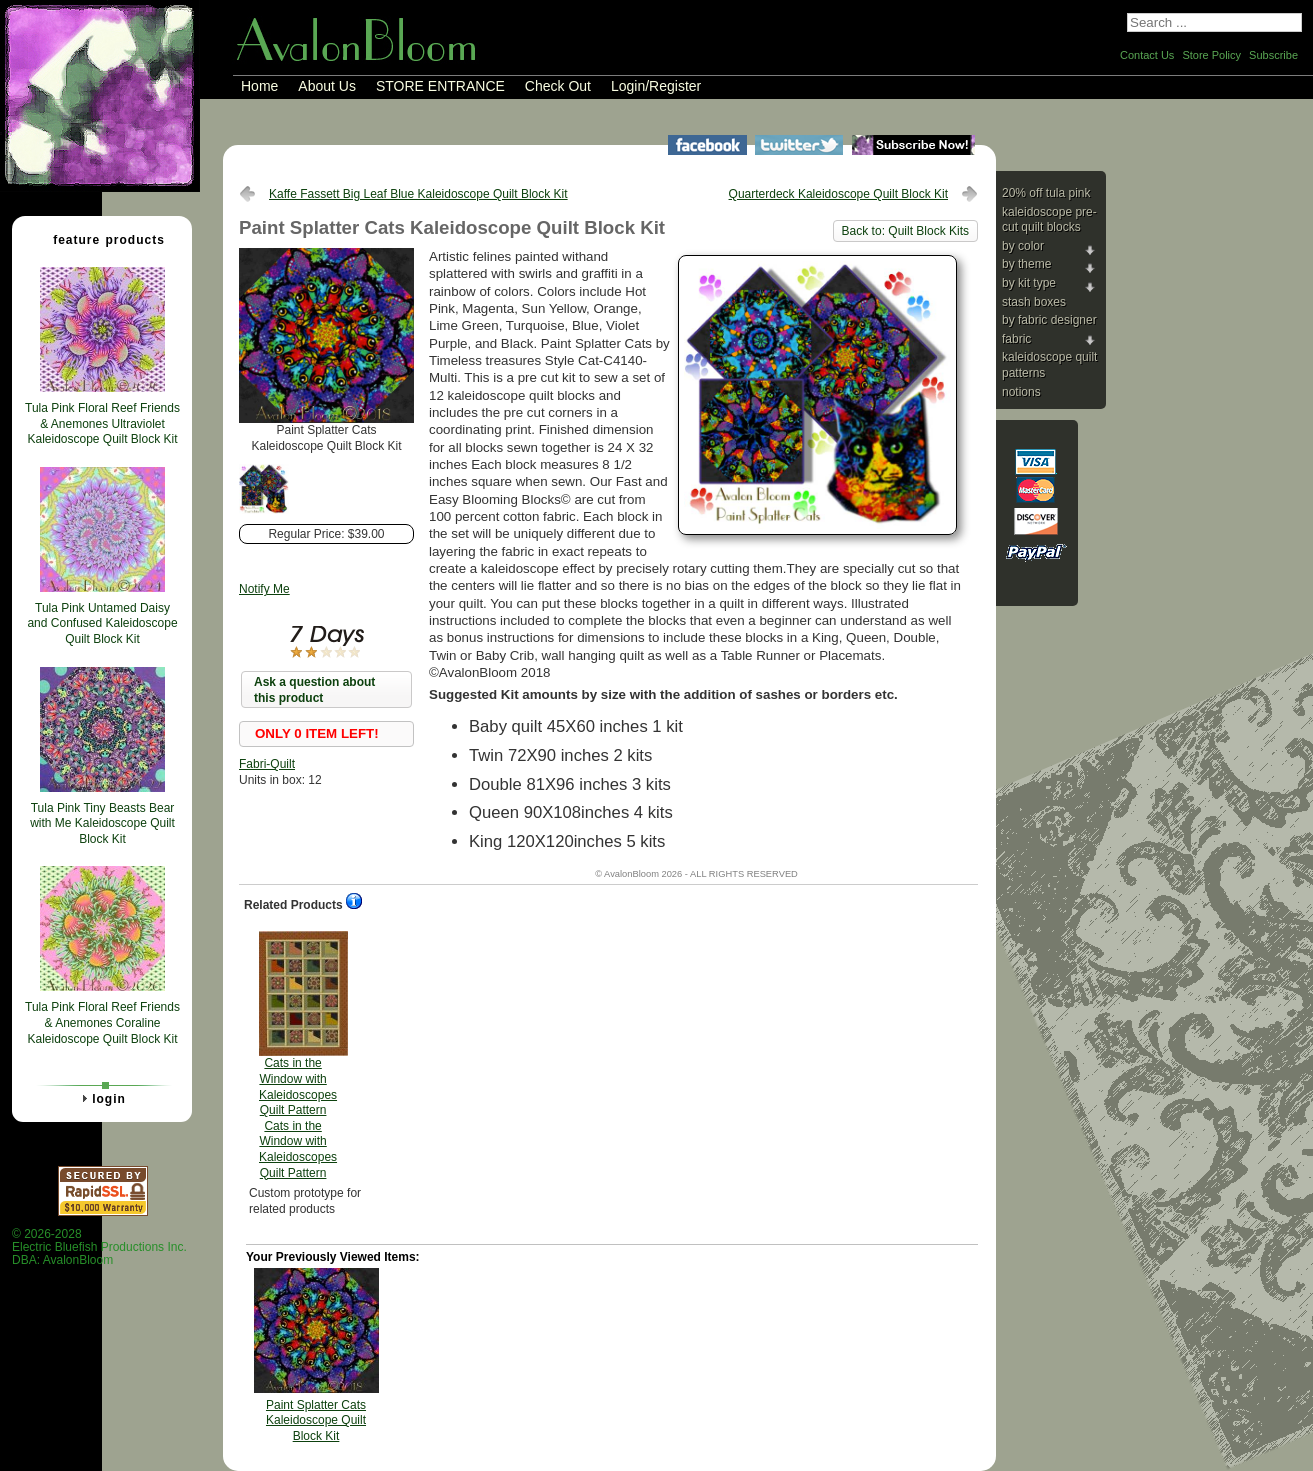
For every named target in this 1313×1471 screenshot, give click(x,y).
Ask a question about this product (314, 690)
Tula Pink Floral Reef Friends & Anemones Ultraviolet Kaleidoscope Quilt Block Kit (102, 423)
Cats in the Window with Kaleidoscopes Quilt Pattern (298, 1055)
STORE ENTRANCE (440, 86)
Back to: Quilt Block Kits (905, 231)
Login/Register (656, 86)
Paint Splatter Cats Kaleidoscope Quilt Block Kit (316, 1420)
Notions (1021, 392)
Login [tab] (101, 1098)
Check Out (558, 86)
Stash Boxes (1034, 302)
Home (259, 86)
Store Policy (1211, 55)
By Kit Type (1029, 283)
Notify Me (264, 589)
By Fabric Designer (1049, 320)
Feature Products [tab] (101, 239)
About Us (327, 86)
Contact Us (1147, 55)
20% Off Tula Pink (1046, 193)
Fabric (1016, 339)
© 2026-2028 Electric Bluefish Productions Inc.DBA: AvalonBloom (99, 1247)
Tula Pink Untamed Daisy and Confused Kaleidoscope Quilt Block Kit (102, 623)
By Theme (1026, 264)
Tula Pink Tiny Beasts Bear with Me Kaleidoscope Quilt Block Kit (102, 823)
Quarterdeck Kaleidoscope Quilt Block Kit (838, 194)
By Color (1023, 246)
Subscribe (1273, 55)
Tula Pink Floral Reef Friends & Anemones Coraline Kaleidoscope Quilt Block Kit (102, 1022)
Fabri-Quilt (267, 764)
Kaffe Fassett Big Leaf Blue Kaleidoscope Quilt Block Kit (418, 194)
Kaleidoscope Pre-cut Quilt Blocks (1049, 220)
